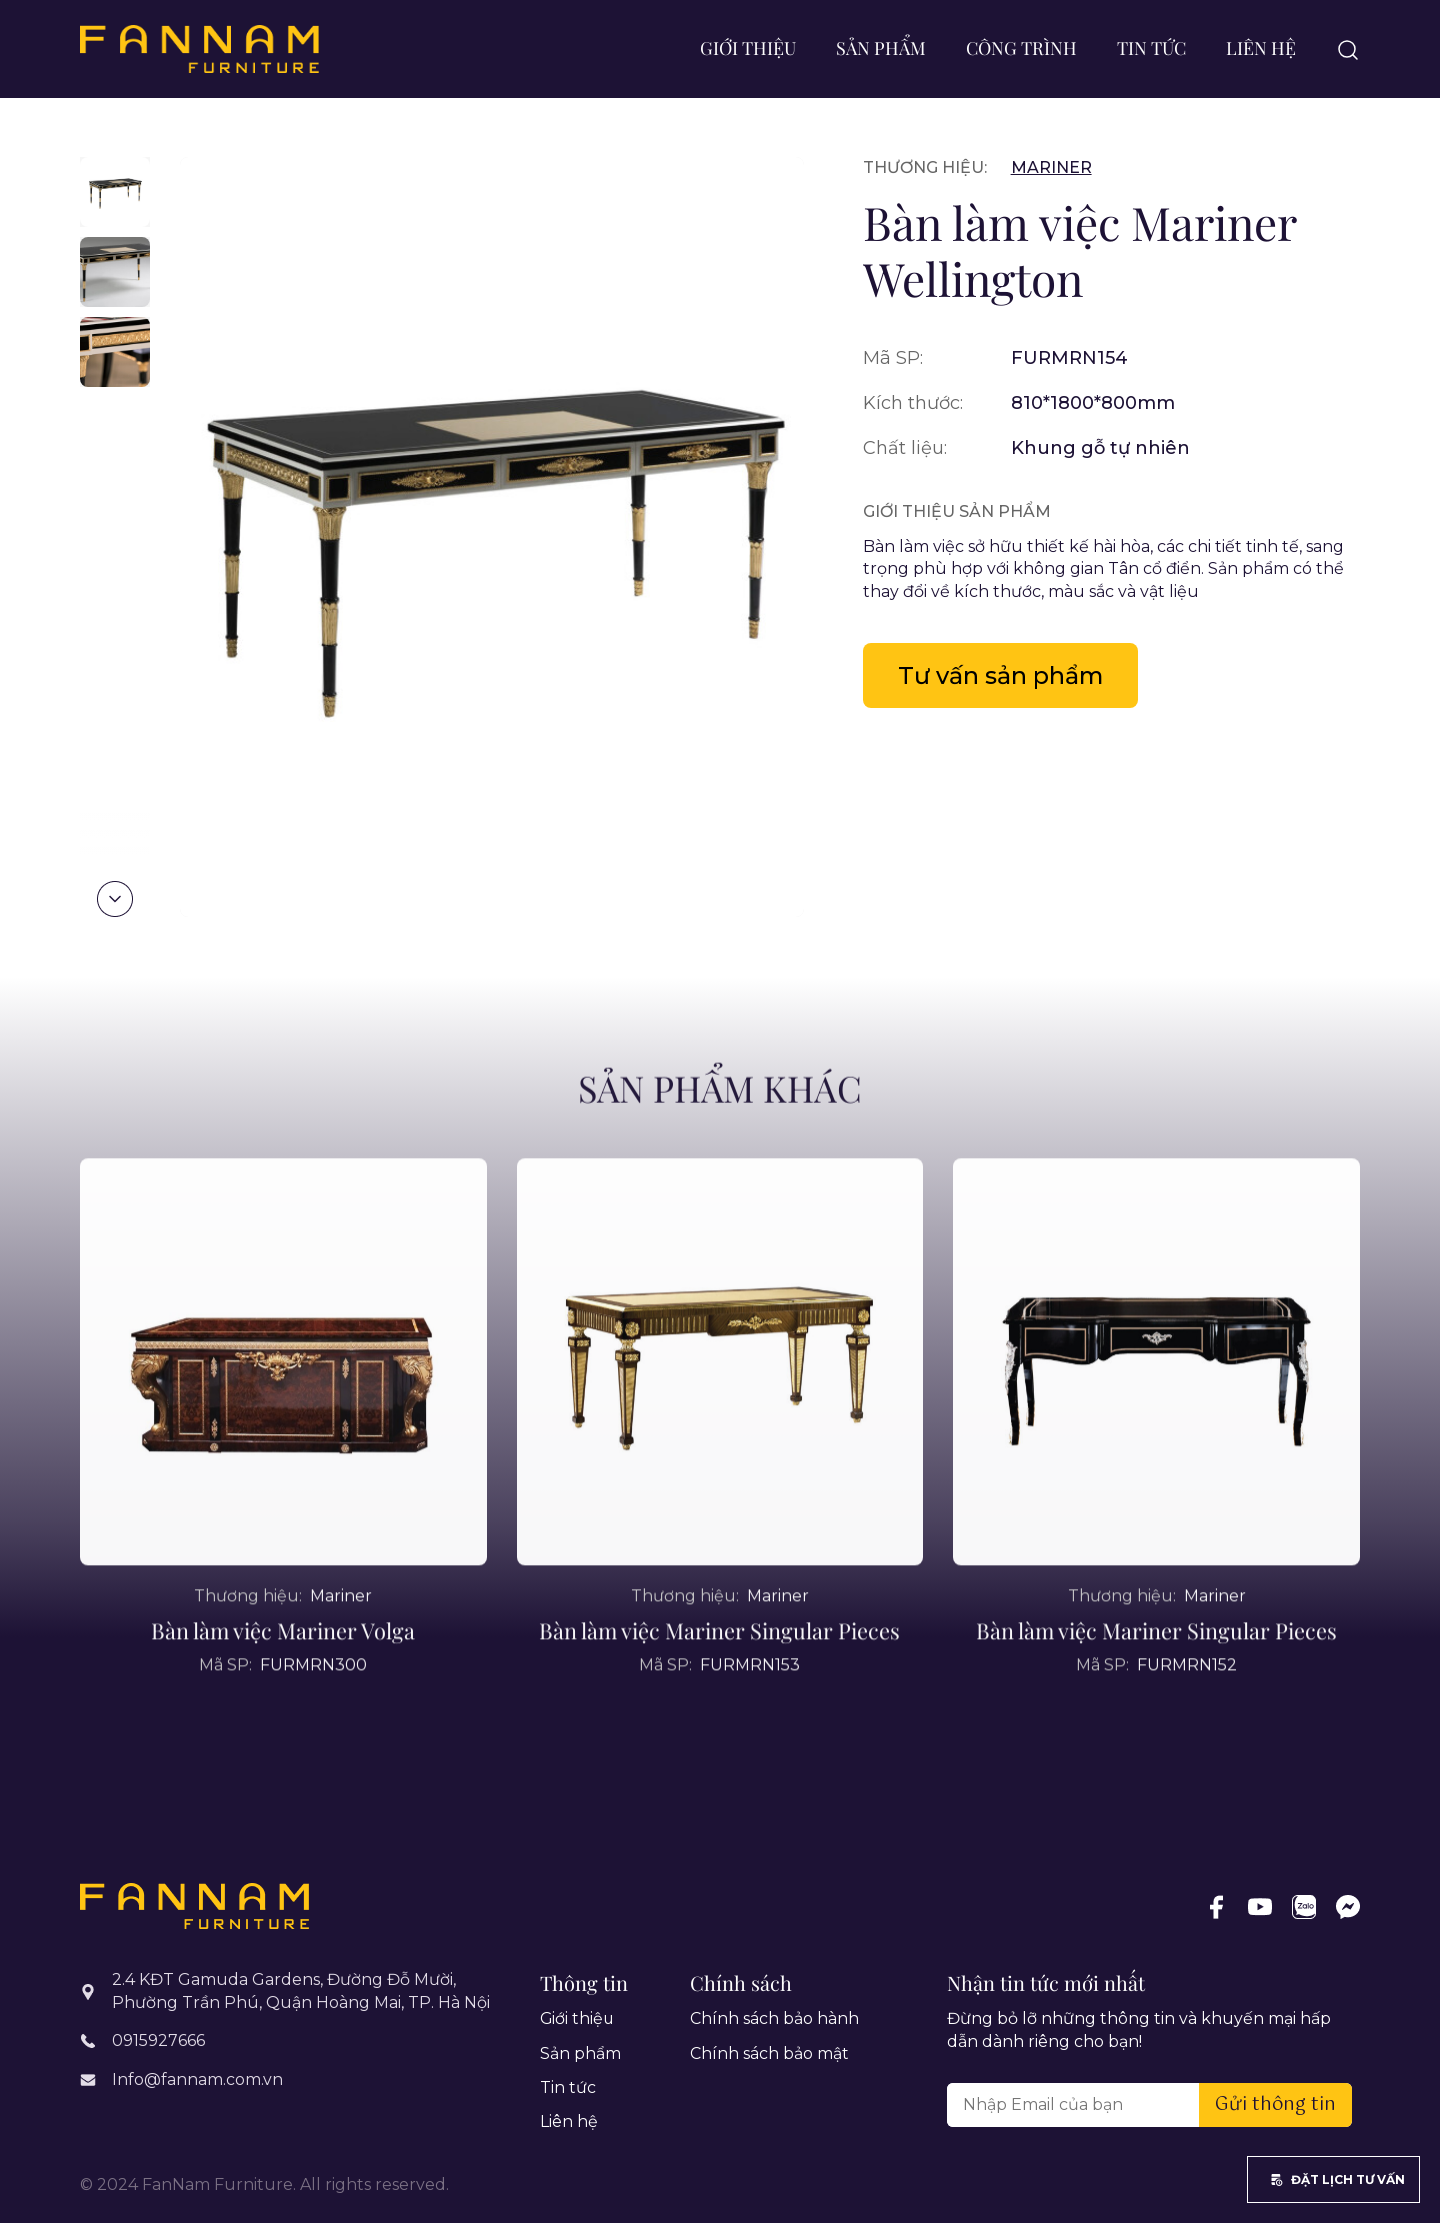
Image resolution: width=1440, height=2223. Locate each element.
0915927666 (158, 2040)
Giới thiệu (748, 48)
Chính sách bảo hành (774, 2018)
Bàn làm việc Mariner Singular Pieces (720, 1674)
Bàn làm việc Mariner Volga (283, 1674)
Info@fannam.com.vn (197, 2078)
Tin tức (1151, 48)
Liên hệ (1261, 48)
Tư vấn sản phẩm (1002, 675)
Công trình (1021, 48)
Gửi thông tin (1275, 2105)
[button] (115, 899)
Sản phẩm (881, 48)
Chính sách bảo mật (769, 2053)
